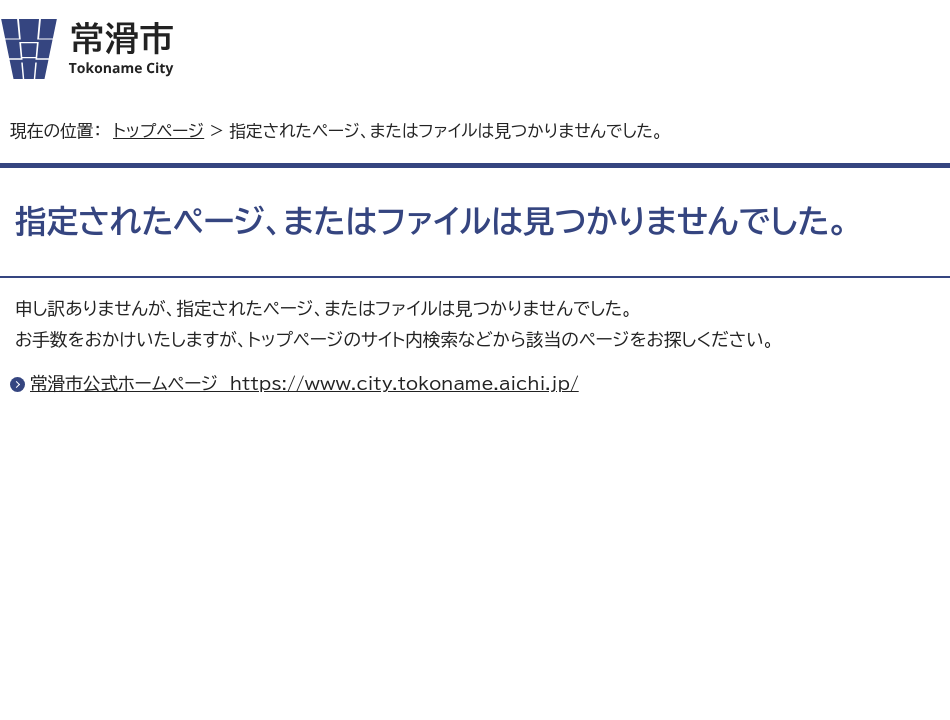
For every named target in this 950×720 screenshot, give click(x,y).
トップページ (158, 130)
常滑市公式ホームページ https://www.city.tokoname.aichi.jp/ (304, 383)
